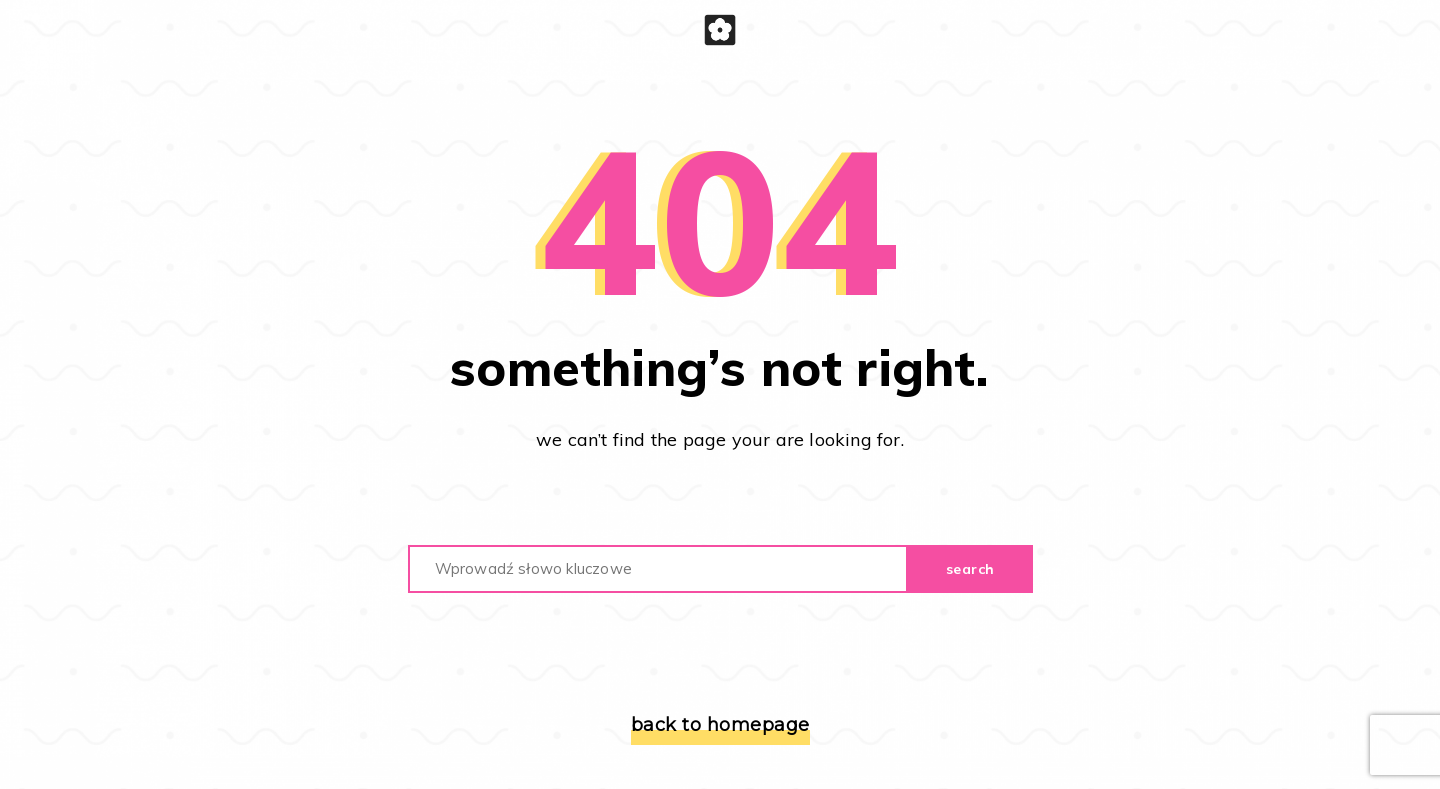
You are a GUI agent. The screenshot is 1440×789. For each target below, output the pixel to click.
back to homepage (720, 725)
